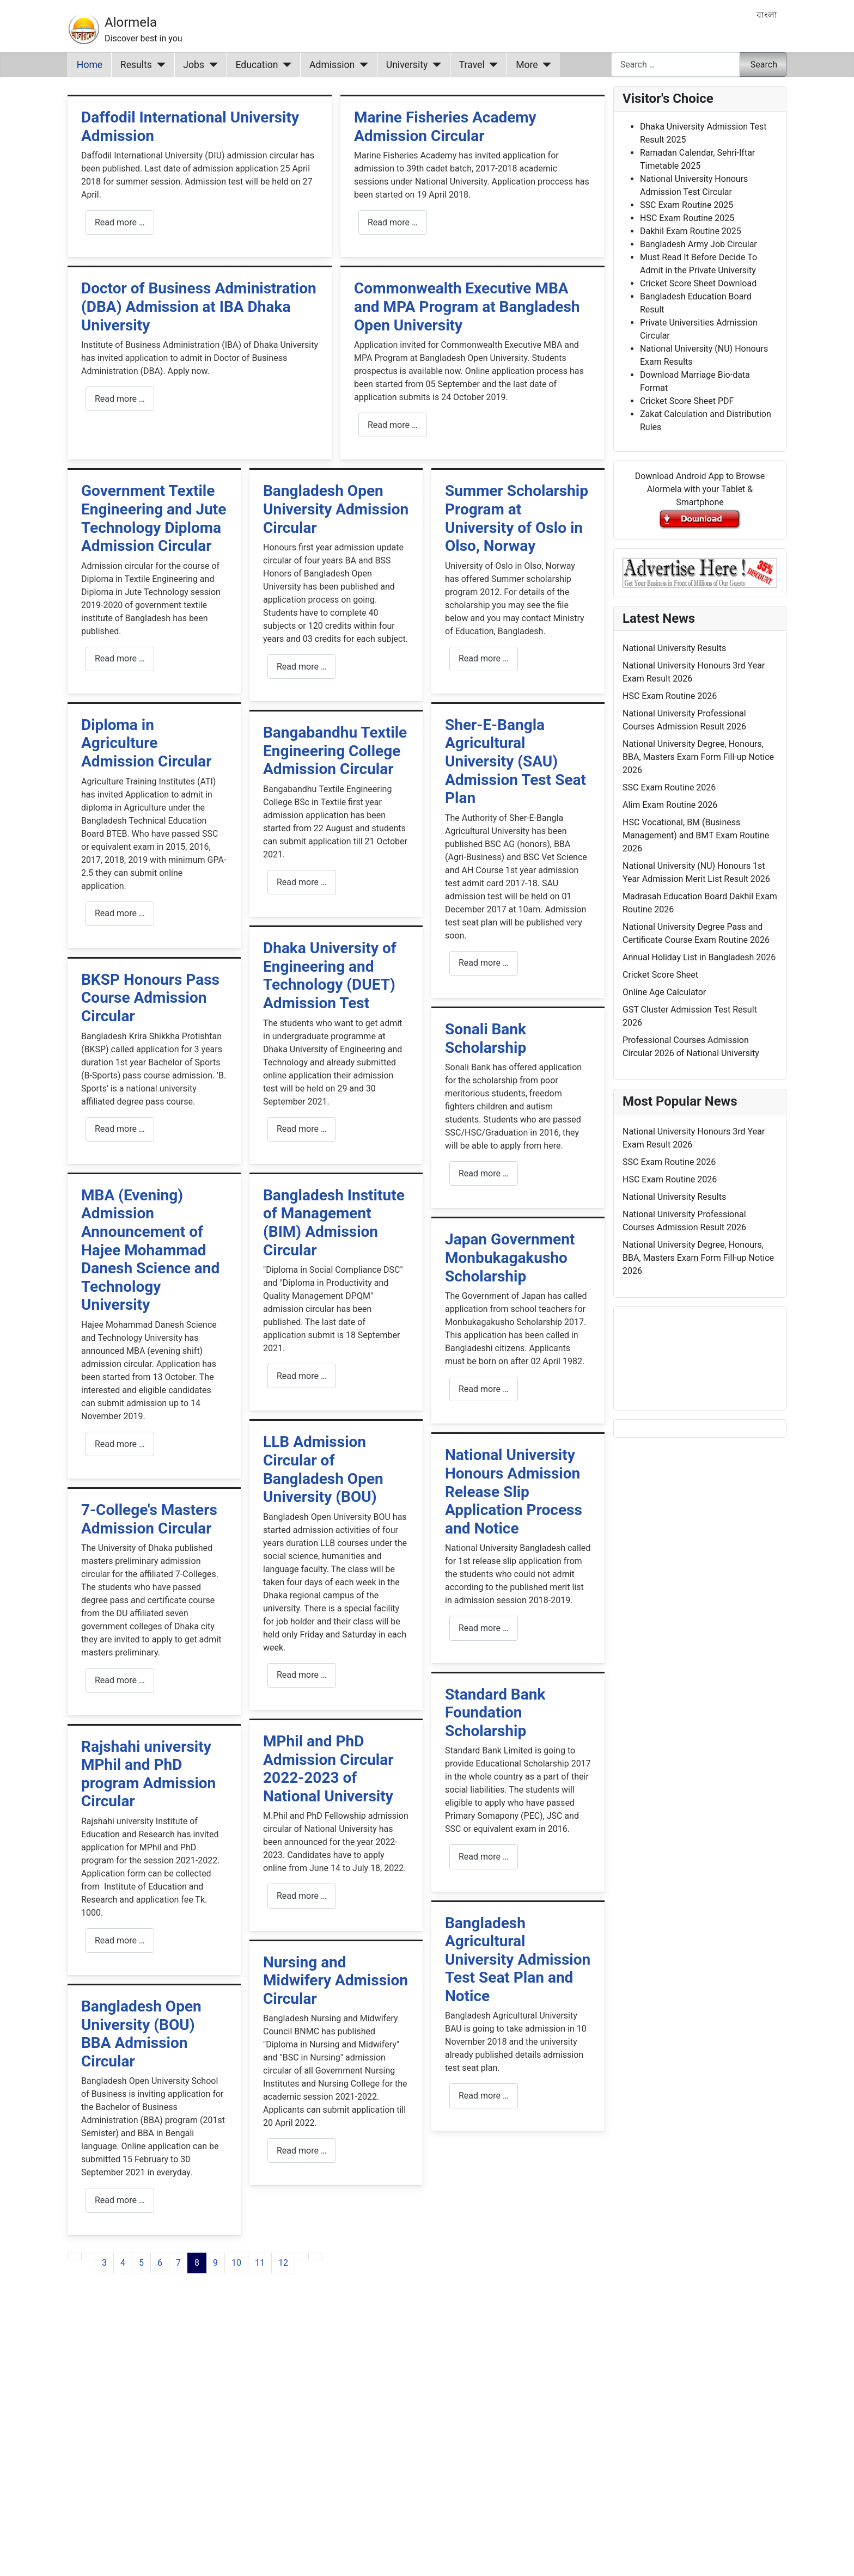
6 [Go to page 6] (159, 2263)
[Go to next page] (302, 2256)
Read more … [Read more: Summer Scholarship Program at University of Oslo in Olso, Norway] (484, 658)
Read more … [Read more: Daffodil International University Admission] (120, 222)
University (407, 64)
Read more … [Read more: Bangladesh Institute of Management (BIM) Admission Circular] (302, 1376)
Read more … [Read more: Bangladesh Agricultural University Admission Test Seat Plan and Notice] (484, 2095)
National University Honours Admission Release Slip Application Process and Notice (513, 1491)
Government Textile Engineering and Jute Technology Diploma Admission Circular (153, 518)
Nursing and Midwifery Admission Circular (335, 1980)
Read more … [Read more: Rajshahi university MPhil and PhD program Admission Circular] (120, 1940)
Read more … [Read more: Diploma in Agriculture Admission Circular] (120, 913)
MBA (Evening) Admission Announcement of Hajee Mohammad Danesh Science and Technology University (150, 1250)
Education (257, 64)
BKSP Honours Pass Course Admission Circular (150, 998)
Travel (472, 64)
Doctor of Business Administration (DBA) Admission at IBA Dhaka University (198, 306)
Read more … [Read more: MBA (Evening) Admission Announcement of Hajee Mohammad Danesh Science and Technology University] (120, 1444)
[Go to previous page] (88, 2256)
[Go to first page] (75, 2256)
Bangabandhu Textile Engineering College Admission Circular (335, 750)
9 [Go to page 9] (215, 2263)
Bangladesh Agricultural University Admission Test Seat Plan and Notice (517, 1959)
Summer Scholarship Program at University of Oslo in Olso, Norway (516, 518)
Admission (332, 64)
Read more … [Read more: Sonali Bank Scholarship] (484, 1173)
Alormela (131, 22)
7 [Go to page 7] (178, 2263)
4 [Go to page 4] (122, 2263)
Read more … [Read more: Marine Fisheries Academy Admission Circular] (393, 222)
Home (89, 64)
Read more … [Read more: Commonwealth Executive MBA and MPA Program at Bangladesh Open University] (393, 425)
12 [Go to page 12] (283, 2263)
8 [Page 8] (196, 2263)
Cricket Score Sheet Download (698, 283)
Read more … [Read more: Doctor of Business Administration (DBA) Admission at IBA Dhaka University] (120, 399)
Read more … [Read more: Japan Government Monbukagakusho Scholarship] (484, 1389)
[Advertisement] (336, 2438)
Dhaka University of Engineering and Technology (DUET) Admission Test (329, 975)
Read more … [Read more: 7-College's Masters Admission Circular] (120, 1680)
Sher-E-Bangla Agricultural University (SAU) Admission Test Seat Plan (515, 761)
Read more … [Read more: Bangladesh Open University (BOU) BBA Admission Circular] (120, 2200)
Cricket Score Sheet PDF (687, 401)
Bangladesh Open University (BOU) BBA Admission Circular (141, 2033)
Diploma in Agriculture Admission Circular (146, 743)
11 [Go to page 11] (260, 2263)
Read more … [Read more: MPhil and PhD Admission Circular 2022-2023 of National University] (302, 1896)
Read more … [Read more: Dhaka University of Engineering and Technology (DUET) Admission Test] (302, 1129)
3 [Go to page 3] (104, 2263)
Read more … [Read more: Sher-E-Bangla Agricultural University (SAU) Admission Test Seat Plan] (484, 963)
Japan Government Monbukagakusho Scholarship (510, 1257)
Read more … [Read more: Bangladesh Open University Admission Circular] (302, 666)
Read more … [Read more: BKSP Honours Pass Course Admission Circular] (120, 1129)
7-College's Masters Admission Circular (149, 1519)
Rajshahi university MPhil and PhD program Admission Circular (148, 1774)
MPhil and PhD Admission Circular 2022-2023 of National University (328, 1768)
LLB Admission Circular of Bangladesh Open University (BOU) (323, 1469)
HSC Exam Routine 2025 (687, 218)
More (527, 64)
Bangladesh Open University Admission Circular (335, 509)
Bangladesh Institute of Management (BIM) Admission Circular (334, 1222)
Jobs (193, 64)
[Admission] (361, 65)
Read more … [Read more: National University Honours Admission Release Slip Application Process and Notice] (484, 1628)
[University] (434, 65)
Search (764, 64)
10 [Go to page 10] (236, 2263)
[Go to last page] (315, 2256)
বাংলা (767, 15)
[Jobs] (211, 65)
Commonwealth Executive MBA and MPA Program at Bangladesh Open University (467, 306)
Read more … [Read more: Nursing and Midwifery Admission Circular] (302, 2150)
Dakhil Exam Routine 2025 (690, 231)
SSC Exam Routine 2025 (686, 205)
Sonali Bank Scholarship (485, 1038)
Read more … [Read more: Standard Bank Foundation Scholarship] (484, 1856)
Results (136, 64)
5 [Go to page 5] (141, 2263)
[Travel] (491, 65)
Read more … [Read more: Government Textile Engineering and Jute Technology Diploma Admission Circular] (120, 658)
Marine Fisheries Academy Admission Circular (445, 126)
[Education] (285, 65)
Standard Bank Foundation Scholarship (495, 1712)
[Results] (159, 65)
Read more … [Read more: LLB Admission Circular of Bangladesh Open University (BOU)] (302, 1675)
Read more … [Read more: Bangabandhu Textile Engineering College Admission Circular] (302, 882)
